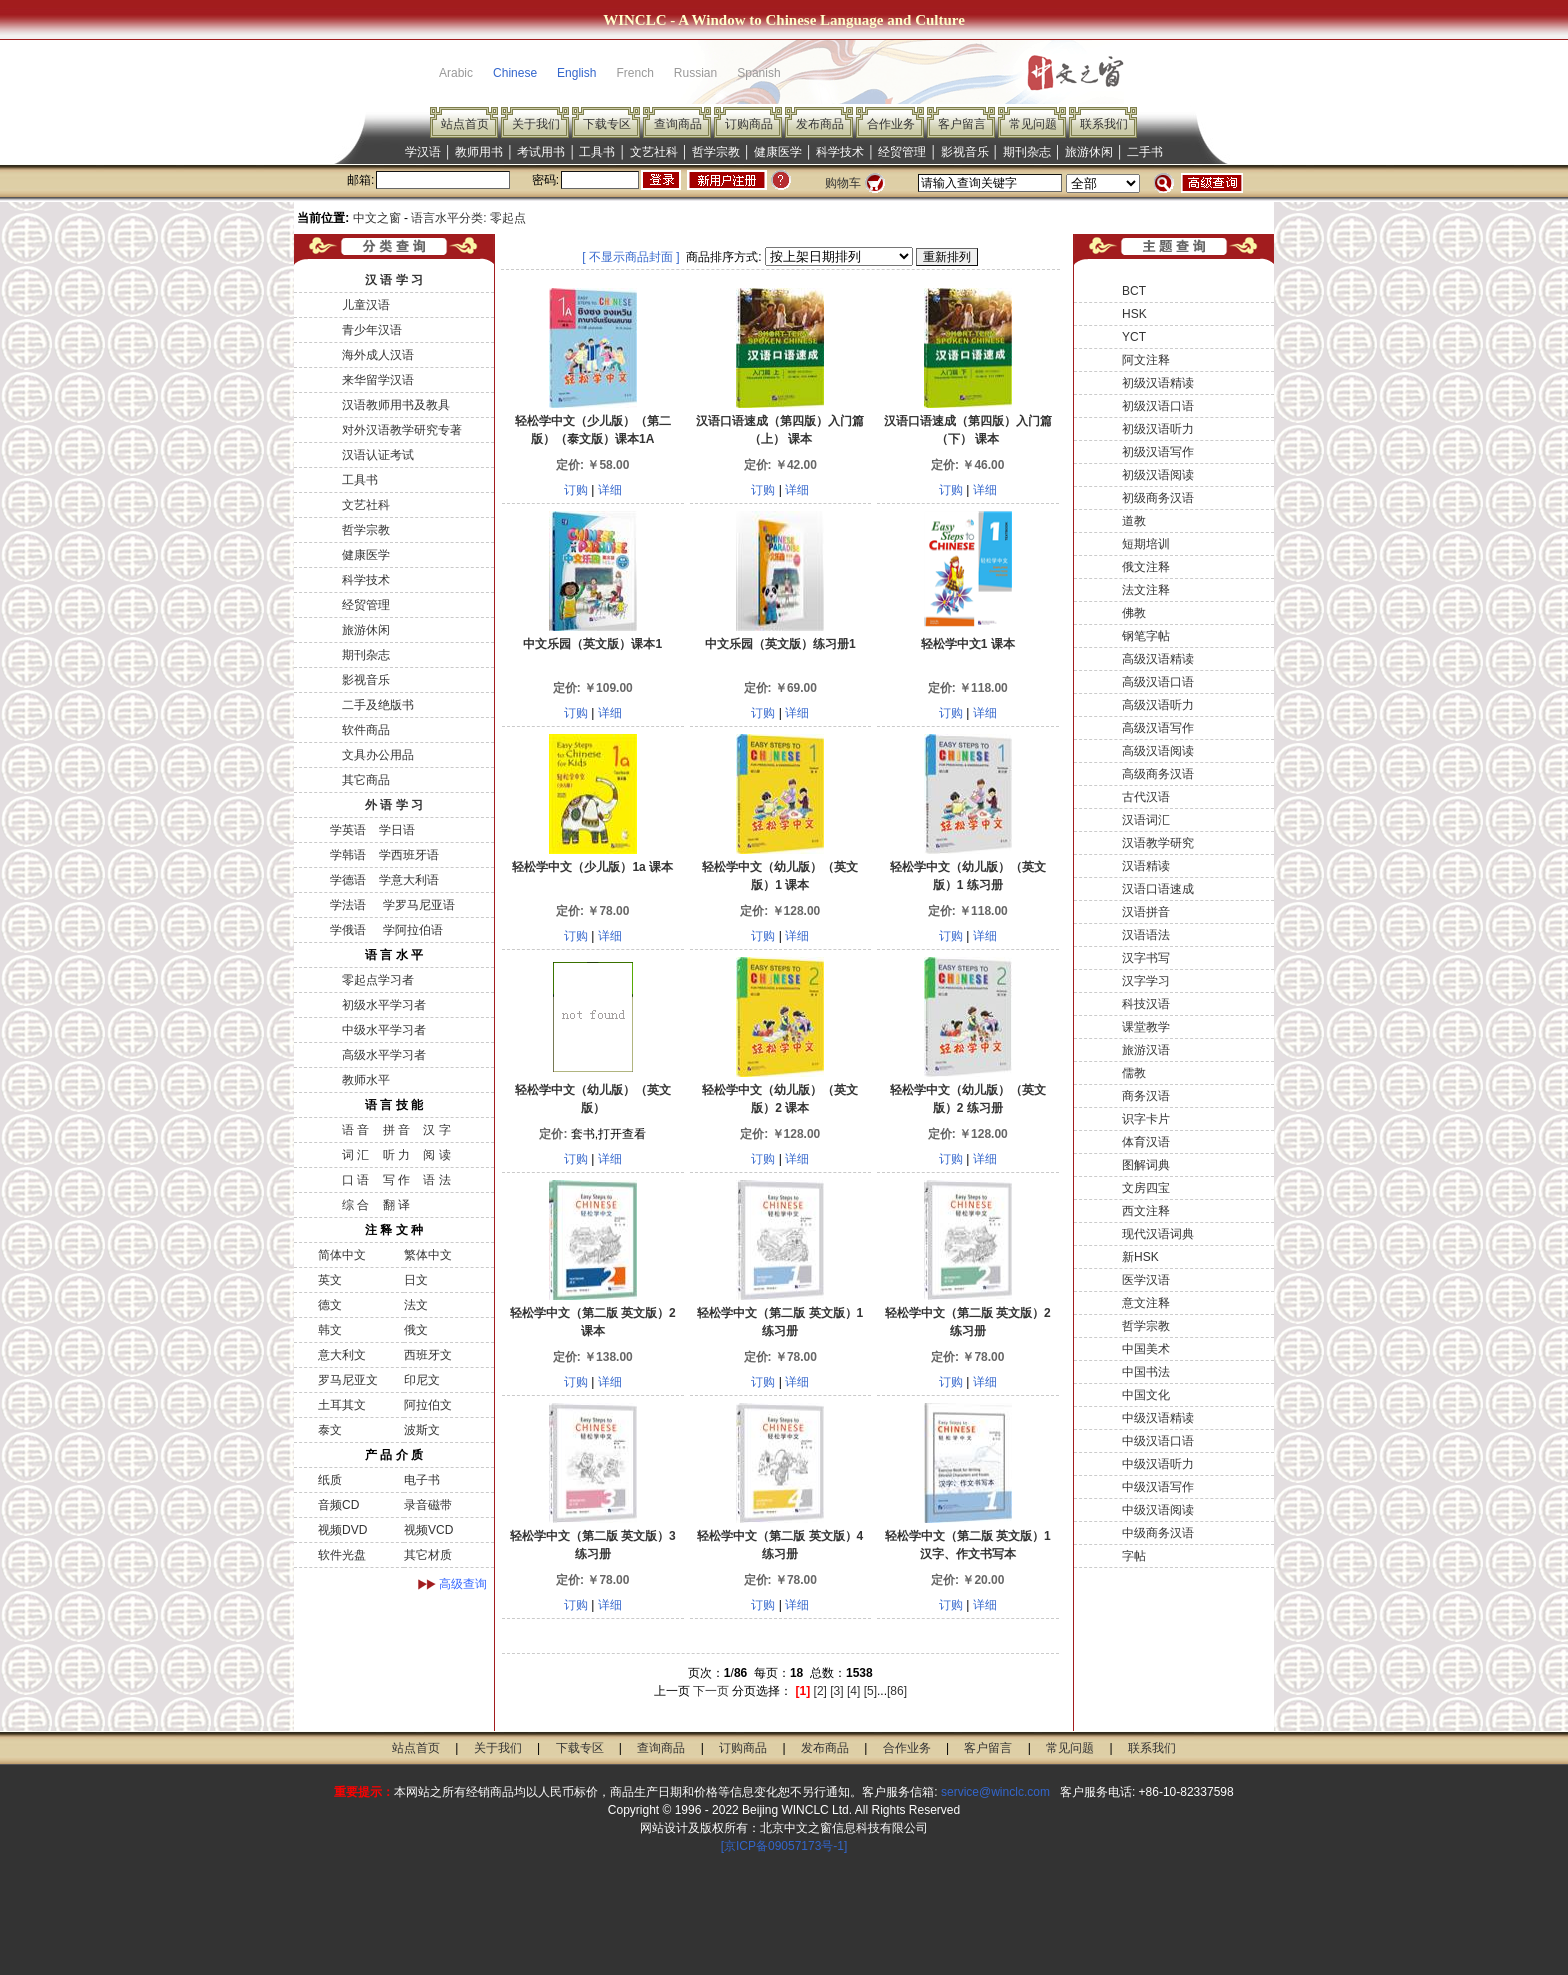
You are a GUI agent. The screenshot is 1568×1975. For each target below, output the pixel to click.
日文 (416, 1280)
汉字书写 (1146, 958)
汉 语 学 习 (394, 280)
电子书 (422, 1480)
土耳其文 (342, 1405)
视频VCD (428, 1530)
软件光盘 (342, 1555)
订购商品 (749, 124)
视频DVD (342, 1530)
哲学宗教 (716, 152)
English (576, 73)
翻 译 (396, 1205)
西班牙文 (428, 1355)
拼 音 (396, 1130)
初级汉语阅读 (1158, 475)
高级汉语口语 (1158, 682)
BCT (1134, 291)
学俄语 (348, 930)
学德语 (348, 880)
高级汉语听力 (1158, 705)
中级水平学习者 (384, 1030)
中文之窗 (377, 218)
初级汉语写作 (1158, 452)
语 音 (355, 1130)
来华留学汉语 (378, 380)
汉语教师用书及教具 (396, 405)
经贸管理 (902, 152)
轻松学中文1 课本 (968, 644)
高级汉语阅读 (1158, 751)
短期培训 (1146, 544)
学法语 (348, 905)
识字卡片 (1146, 1119)
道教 (1134, 521)
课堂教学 (1146, 1027)
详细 (610, 490)
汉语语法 (1146, 935)
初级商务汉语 (1158, 498)
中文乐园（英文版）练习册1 (780, 644)
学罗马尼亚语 (416, 905)
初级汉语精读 (1158, 383)
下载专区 (607, 124)
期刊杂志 (1027, 152)
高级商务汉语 (1158, 774)
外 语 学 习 (394, 805)
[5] (870, 1691)
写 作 (396, 1180)
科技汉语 (1146, 1004)
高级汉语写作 (1158, 728)
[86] (897, 1691)
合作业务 (891, 124)
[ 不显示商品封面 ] (630, 257)
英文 (330, 1280)
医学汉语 (1146, 1280)
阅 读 (436, 1155)
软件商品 (366, 730)
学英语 (348, 830)
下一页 (711, 1691)
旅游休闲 (1089, 152)
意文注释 (1146, 1303)
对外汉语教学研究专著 (402, 430)
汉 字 (436, 1130)
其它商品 (366, 780)
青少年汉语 (372, 330)
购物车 (843, 183)
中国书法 (1146, 1372)
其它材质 (428, 1555)
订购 (576, 490)
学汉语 (423, 152)
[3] (836, 1691)
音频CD (338, 1505)
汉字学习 (1146, 981)
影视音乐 (965, 152)
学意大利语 (409, 880)
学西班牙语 (409, 855)
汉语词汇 (1146, 820)
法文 (416, 1305)
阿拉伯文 (428, 1405)
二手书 (1145, 152)
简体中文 (342, 1255)
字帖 (1134, 1556)
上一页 (672, 1691)
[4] (853, 1691)
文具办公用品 (378, 755)
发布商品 (820, 124)
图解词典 (1146, 1165)
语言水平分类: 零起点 (468, 218)
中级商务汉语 (1158, 1533)
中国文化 (1146, 1395)
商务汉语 (1146, 1096)
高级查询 (463, 1584)
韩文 (330, 1330)
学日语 (397, 830)
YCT (1134, 337)
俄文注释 (1146, 567)
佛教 (1134, 613)
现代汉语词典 (1158, 1234)
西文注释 (1146, 1211)
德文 (330, 1305)
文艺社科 (654, 152)
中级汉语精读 (1158, 1418)
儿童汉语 (366, 305)
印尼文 (422, 1380)
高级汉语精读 (1158, 659)
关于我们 (536, 124)
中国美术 (1146, 1349)
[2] (820, 1691)
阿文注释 (1146, 360)
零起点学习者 (378, 980)
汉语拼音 (1146, 912)
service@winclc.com (995, 1792)
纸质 (330, 1480)
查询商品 (678, 124)
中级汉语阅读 (1158, 1510)
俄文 (416, 1330)
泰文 (330, 1430)
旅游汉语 (1146, 1050)
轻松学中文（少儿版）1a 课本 (592, 867)
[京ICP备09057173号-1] (784, 1846)
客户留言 (962, 124)
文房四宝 (1146, 1188)
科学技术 (840, 152)
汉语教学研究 (1158, 843)
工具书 (597, 152)
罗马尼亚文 (348, 1380)
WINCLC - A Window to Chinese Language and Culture (784, 20)
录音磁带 (428, 1505)
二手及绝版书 (378, 705)
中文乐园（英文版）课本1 (592, 644)
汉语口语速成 (1158, 889)
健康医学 (778, 152)
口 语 (355, 1180)
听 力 (396, 1155)
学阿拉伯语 (410, 930)
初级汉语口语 (1158, 406)
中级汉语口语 (1158, 1441)
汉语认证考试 (378, 455)
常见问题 (1033, 124)
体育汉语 (1146, 1142)
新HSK (1140, 1257)
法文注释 (1146, 590)
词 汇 (355, 1155)
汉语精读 (1146, 866)
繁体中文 (428, 1255)
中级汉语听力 (1158, 1464)
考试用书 (541, 152)
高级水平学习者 (384, 1055)
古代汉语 (1146, 797)
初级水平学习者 (384, 1005)
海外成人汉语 (378, 355)
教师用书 (479, 152)
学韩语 (348, 855)
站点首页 (465, 124)
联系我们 (1104, 124)
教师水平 (366, 1080)
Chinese (515, 73)
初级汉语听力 (1158, 429)
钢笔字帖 (1146, 636)
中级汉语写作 (1158, 1487)
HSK (1134, 314)
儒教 (1134, 1073)
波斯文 (422, 1430)
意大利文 (342, 1355)
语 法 (436, 1180)
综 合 (355, 1205)
